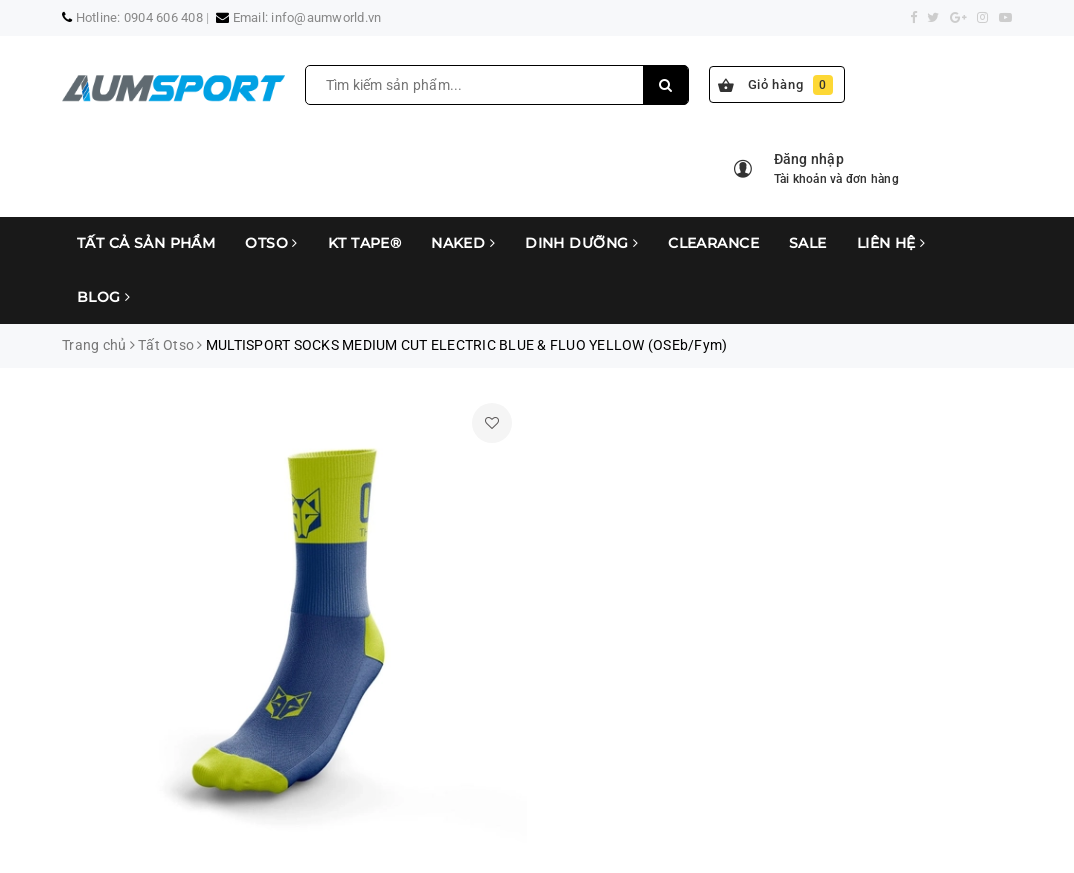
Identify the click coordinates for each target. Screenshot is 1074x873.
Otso (271, 243)
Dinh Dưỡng (581, 243)
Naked (463, 243)
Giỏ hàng (775, 85)
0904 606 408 (163, 17)
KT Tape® (364, 243)
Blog (104, 297)
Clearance (713, 243)
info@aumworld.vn (326, 17)
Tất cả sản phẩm (146, 243)
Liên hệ (891, 243)
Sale (808, 243)
